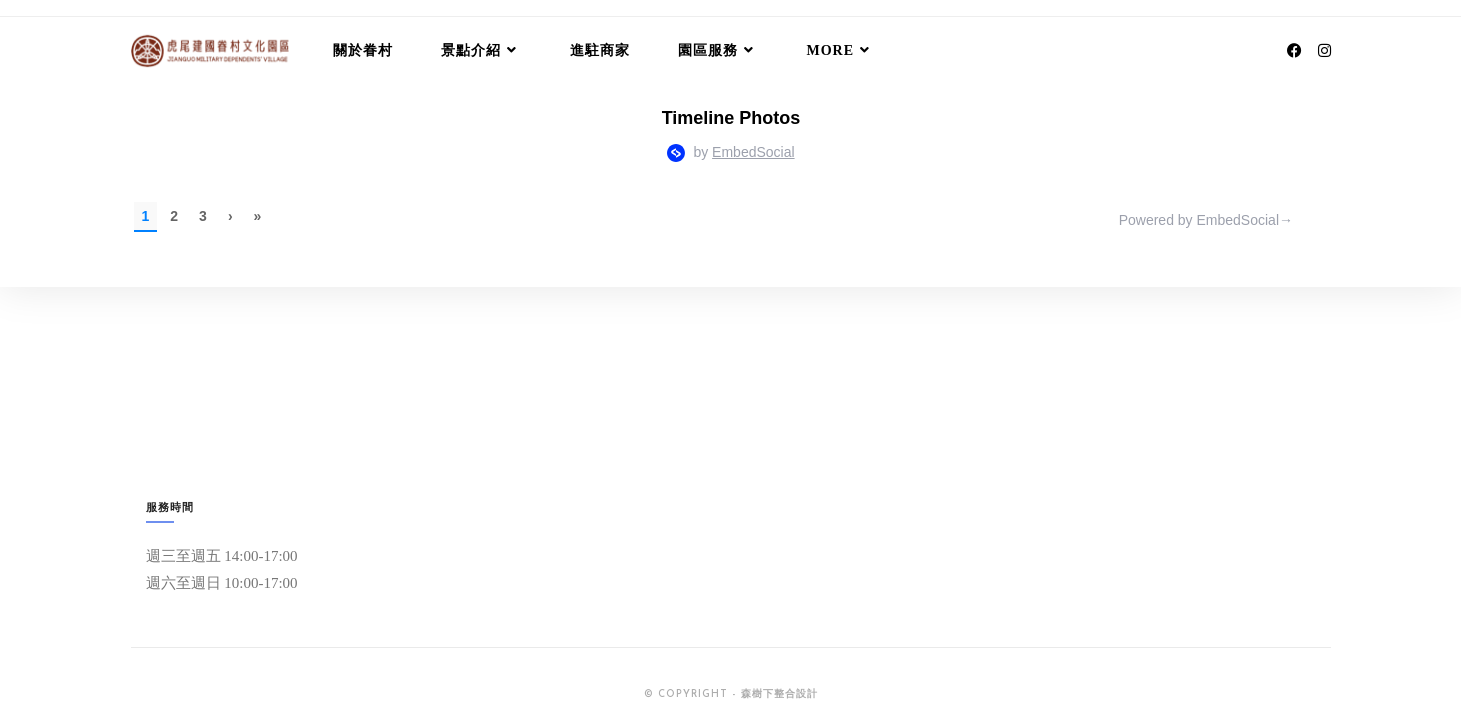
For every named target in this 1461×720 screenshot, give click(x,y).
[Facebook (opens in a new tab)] (1294, 51)
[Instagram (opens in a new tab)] (1324, 51)
